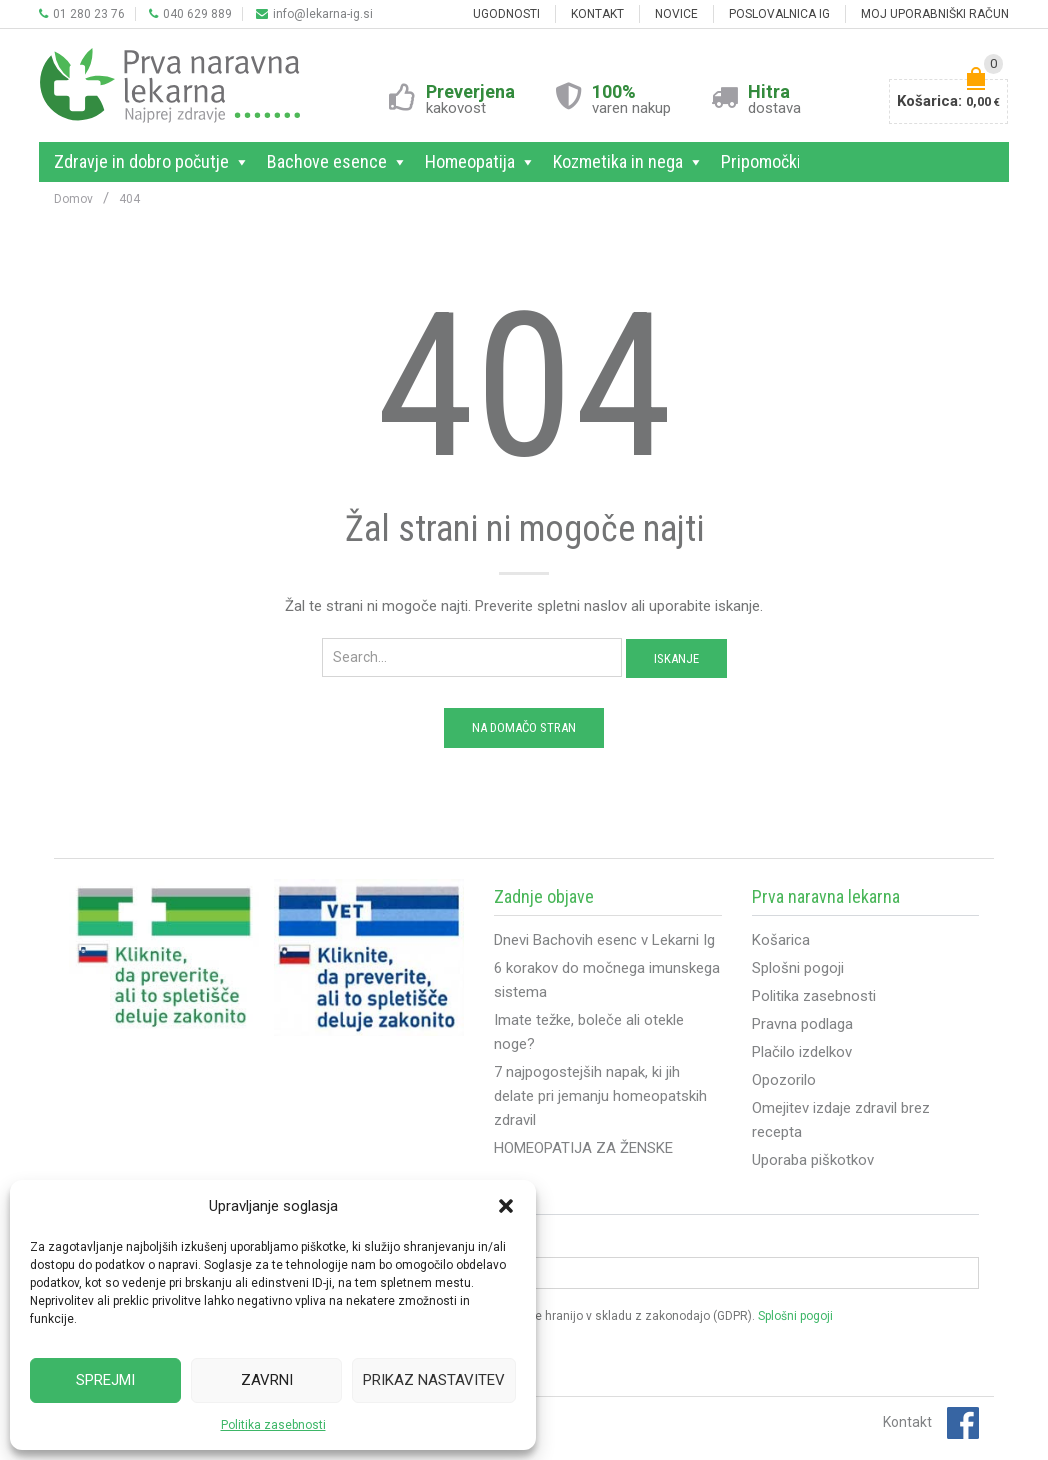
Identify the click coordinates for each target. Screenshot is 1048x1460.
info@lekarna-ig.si (314, 14)
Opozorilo (784, 1080)
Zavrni (267, 1380)
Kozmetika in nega (622, 161)
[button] (506, 1206)
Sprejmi (105, 1380)
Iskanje (676, 658)
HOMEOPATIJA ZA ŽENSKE (583, 1148)
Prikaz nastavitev (434, 1380)
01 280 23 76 (82, 14)
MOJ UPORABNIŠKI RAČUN (935, 14)
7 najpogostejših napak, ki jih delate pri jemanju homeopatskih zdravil (600, 1096)
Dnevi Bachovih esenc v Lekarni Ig (604, 940)
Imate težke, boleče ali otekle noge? (589, 1032)
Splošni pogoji (798, 968)
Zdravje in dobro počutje (145, 161)
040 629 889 (190, 14)
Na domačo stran (524, 727)
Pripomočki (765, 161)
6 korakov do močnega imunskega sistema (607, 980)
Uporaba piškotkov (813, 1160)
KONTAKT (597, 14)
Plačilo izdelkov (802, 1052)
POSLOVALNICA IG (779, 14)
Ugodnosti (506, 14)
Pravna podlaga (802, 1024)
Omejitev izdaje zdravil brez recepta (841, 1120)
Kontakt (907, 1422)
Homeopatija (474, 161)
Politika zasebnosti (273, 1425)
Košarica (781, 940)
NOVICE (676, 14)
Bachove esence (331, 161)
